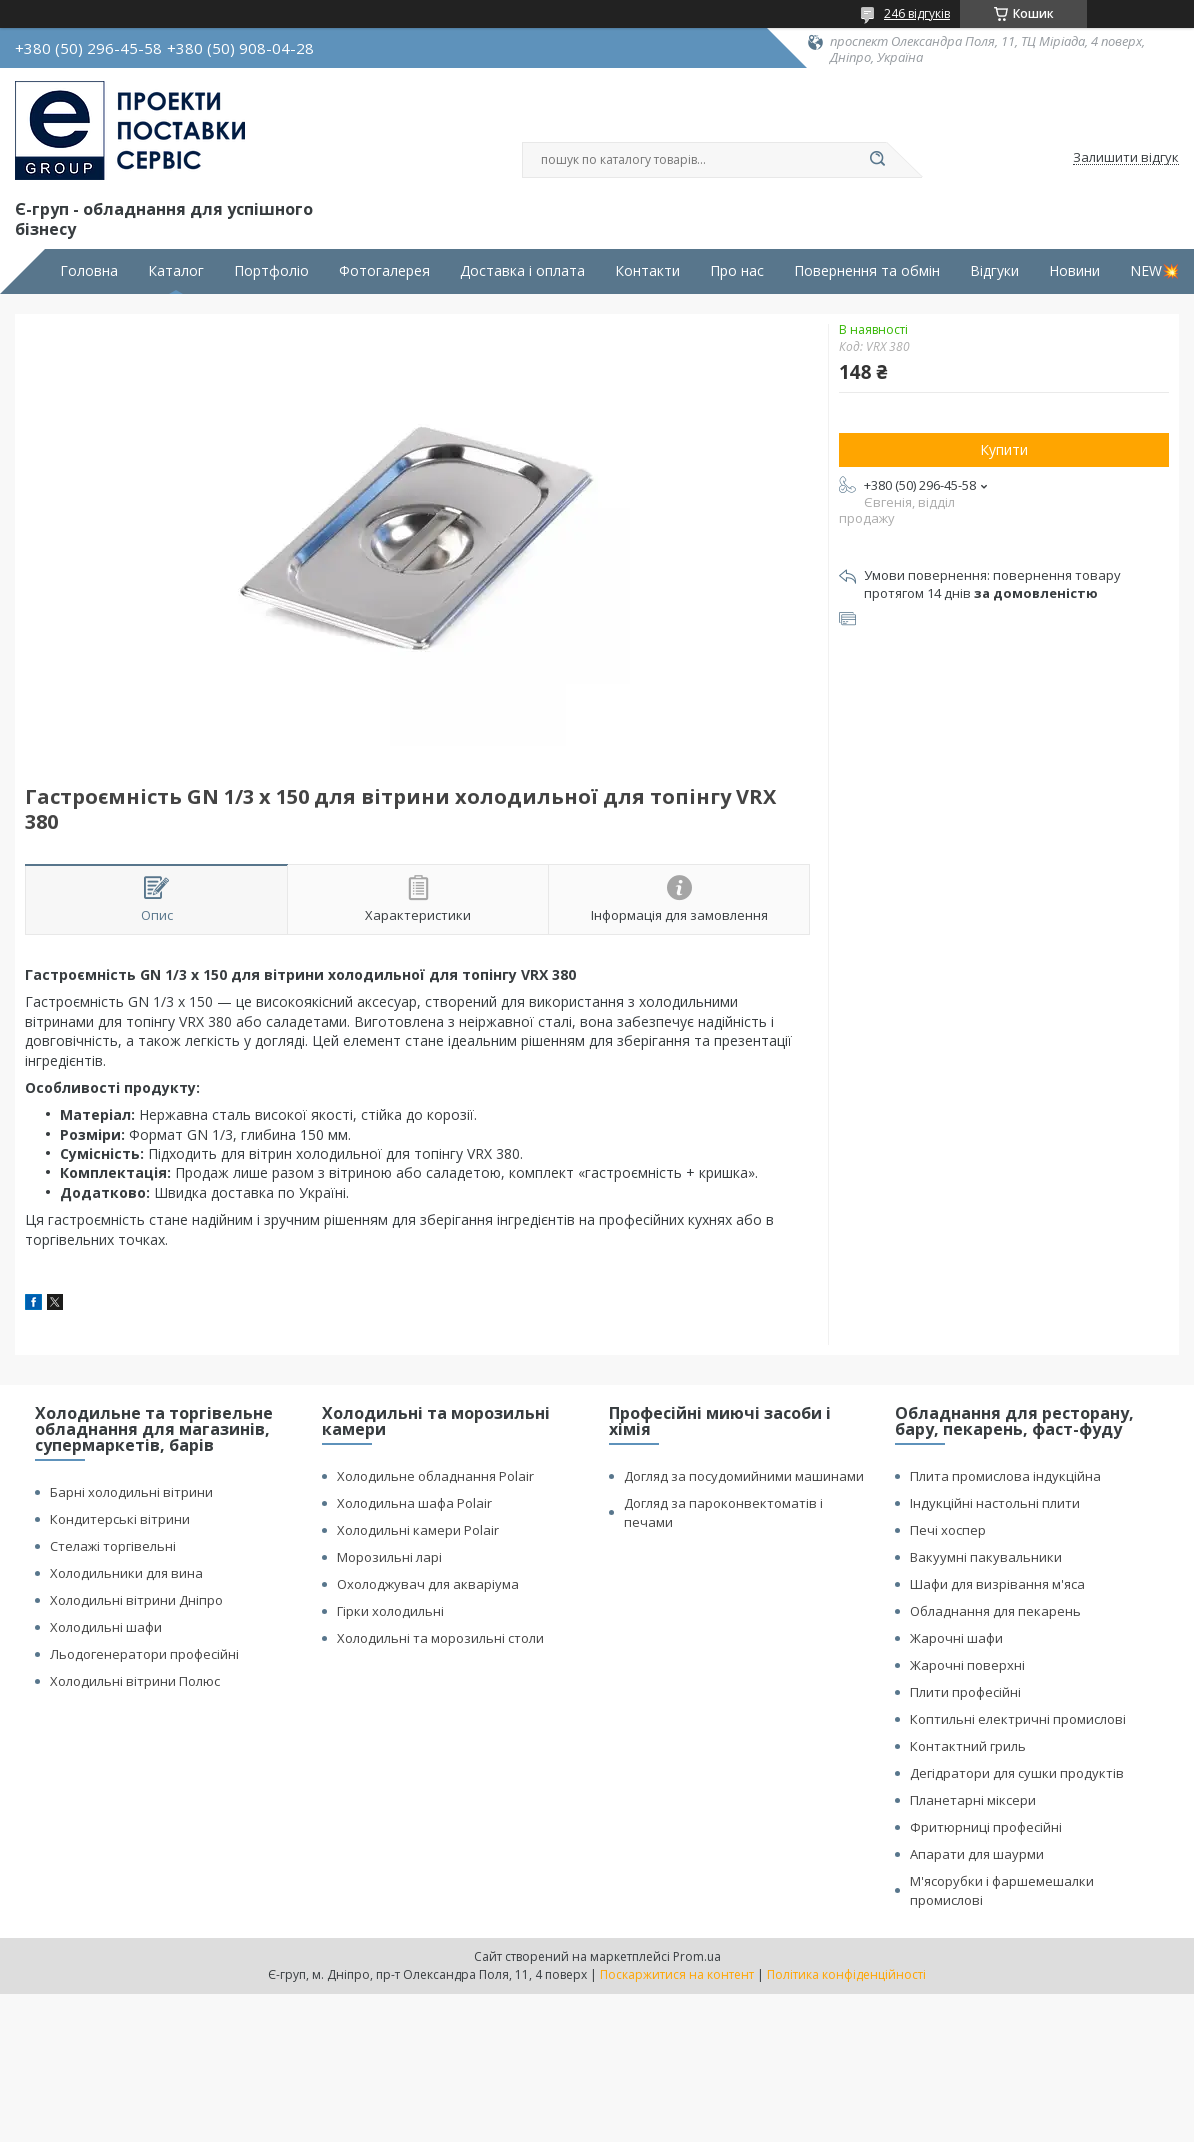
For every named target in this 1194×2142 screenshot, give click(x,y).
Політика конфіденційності (846, 1974)
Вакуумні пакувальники (986, 1557)
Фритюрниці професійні (986, 1827)
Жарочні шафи (956, 1638)
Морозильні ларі (389, 1557)
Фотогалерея (384, 271)
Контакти (647, 271)
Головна (89, 271)
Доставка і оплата (522, 271)
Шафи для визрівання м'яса (997, 1584)
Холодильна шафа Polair (414, 1503)
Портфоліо (271, 271)
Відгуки (994, 271)
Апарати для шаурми (977, 1854)
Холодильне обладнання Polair (435, 1476)
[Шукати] (877, 160)
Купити (1004, 449)
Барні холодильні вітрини (131, 1492)
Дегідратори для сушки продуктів (1017, 1773)
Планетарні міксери (973, 1800)
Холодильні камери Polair (418, 1530)
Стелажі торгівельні (113, 1546)
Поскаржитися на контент (677, 1974)
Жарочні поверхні (967, 1665)
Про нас (737, 271)
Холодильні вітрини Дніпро (136, 1600)
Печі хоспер (948, 1530)
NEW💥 (1154, 271)
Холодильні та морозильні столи (440, 1638)
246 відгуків (917, 13)
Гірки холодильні (390, 1611)
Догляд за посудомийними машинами (744, 1476)
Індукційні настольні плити (995, 1503)
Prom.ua (697, 1956)
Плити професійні (965, 1692)
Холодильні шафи (106, 1627)
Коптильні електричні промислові (1018, 1719)
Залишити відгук (1126, 158)
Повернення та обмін (867, 271)
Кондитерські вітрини (120, 1519)
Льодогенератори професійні (144, 1654)
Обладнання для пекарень (995, 1611)
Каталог (176, 271)
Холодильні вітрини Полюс (135, 1681)
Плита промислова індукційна (1005, 1476)
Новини (1074, 271)
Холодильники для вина (126, 1573)
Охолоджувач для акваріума (428, 1584)
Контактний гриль (968, 1746)
